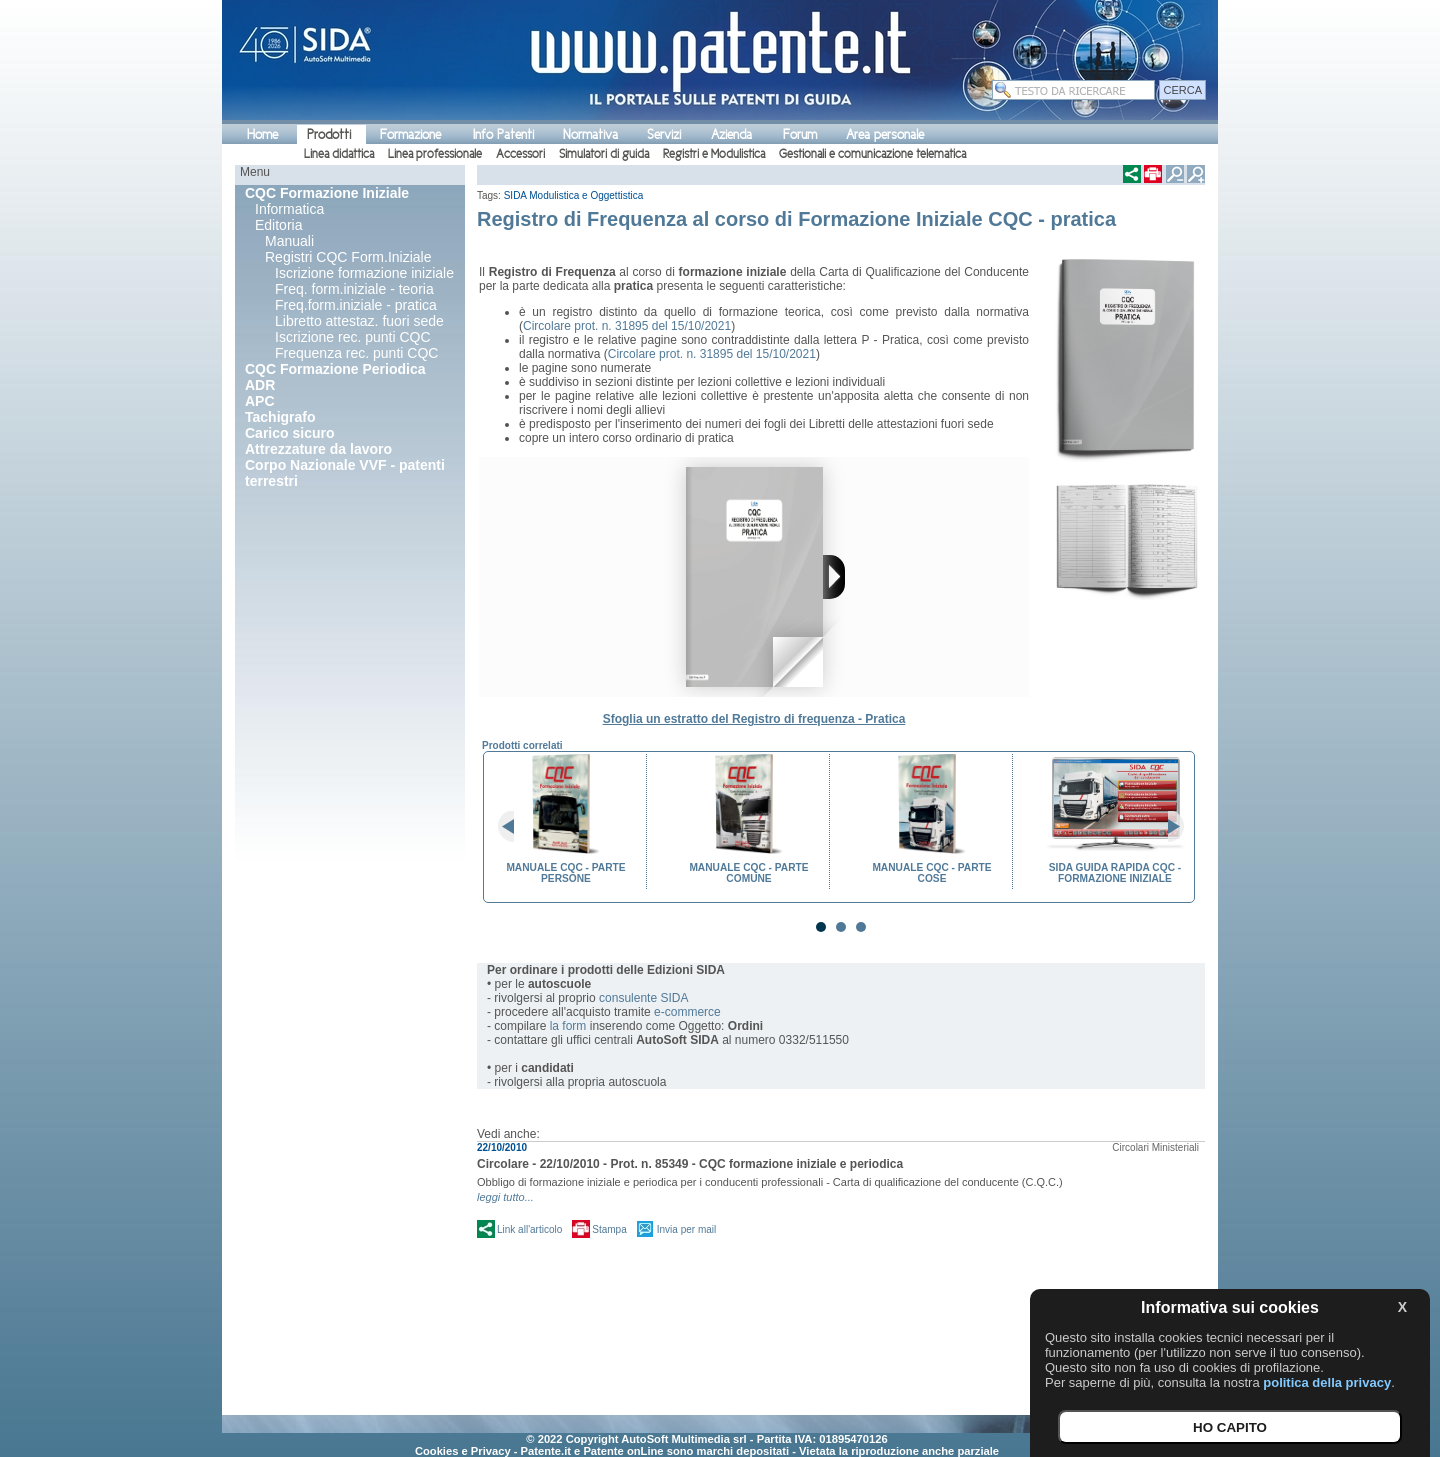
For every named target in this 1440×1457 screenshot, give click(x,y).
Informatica (289, 209)
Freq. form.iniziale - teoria (354, 289)
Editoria (278, 225)
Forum (800, 134)
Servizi (664, 134)
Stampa (609, 1229)
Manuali (289, 241)
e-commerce (687, 1012)
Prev (514, 827)
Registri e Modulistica (714, 154)
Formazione (410, 134)
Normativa (590, 134)
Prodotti (329, 134)
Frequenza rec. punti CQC (356, 353)
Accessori (520, 154)
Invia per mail (686, 1229)
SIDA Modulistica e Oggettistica (574, 195)
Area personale (885, 134)
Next (1168, 827)
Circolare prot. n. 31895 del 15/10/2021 (627, 326)
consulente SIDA (643, 998)
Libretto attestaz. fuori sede (359, 321)
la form (568, 1026)
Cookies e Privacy (463, 1451)
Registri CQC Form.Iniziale (348, 257)
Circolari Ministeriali (1155, 1147)
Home (262, 134)
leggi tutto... (505, 1197)
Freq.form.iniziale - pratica (356, 305)
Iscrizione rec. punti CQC (353, 337)
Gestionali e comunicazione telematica (872, 154)
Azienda (731, 134)
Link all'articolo (529, 1229)
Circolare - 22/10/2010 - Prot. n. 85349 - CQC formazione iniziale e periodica (690, 1164)
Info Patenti (503, 134)
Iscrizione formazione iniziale (364, 273)
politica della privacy (1327, 1382)
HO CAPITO (1230, 1427)
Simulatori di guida (604, 154)
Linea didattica (339, 154)
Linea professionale (435, 154)
